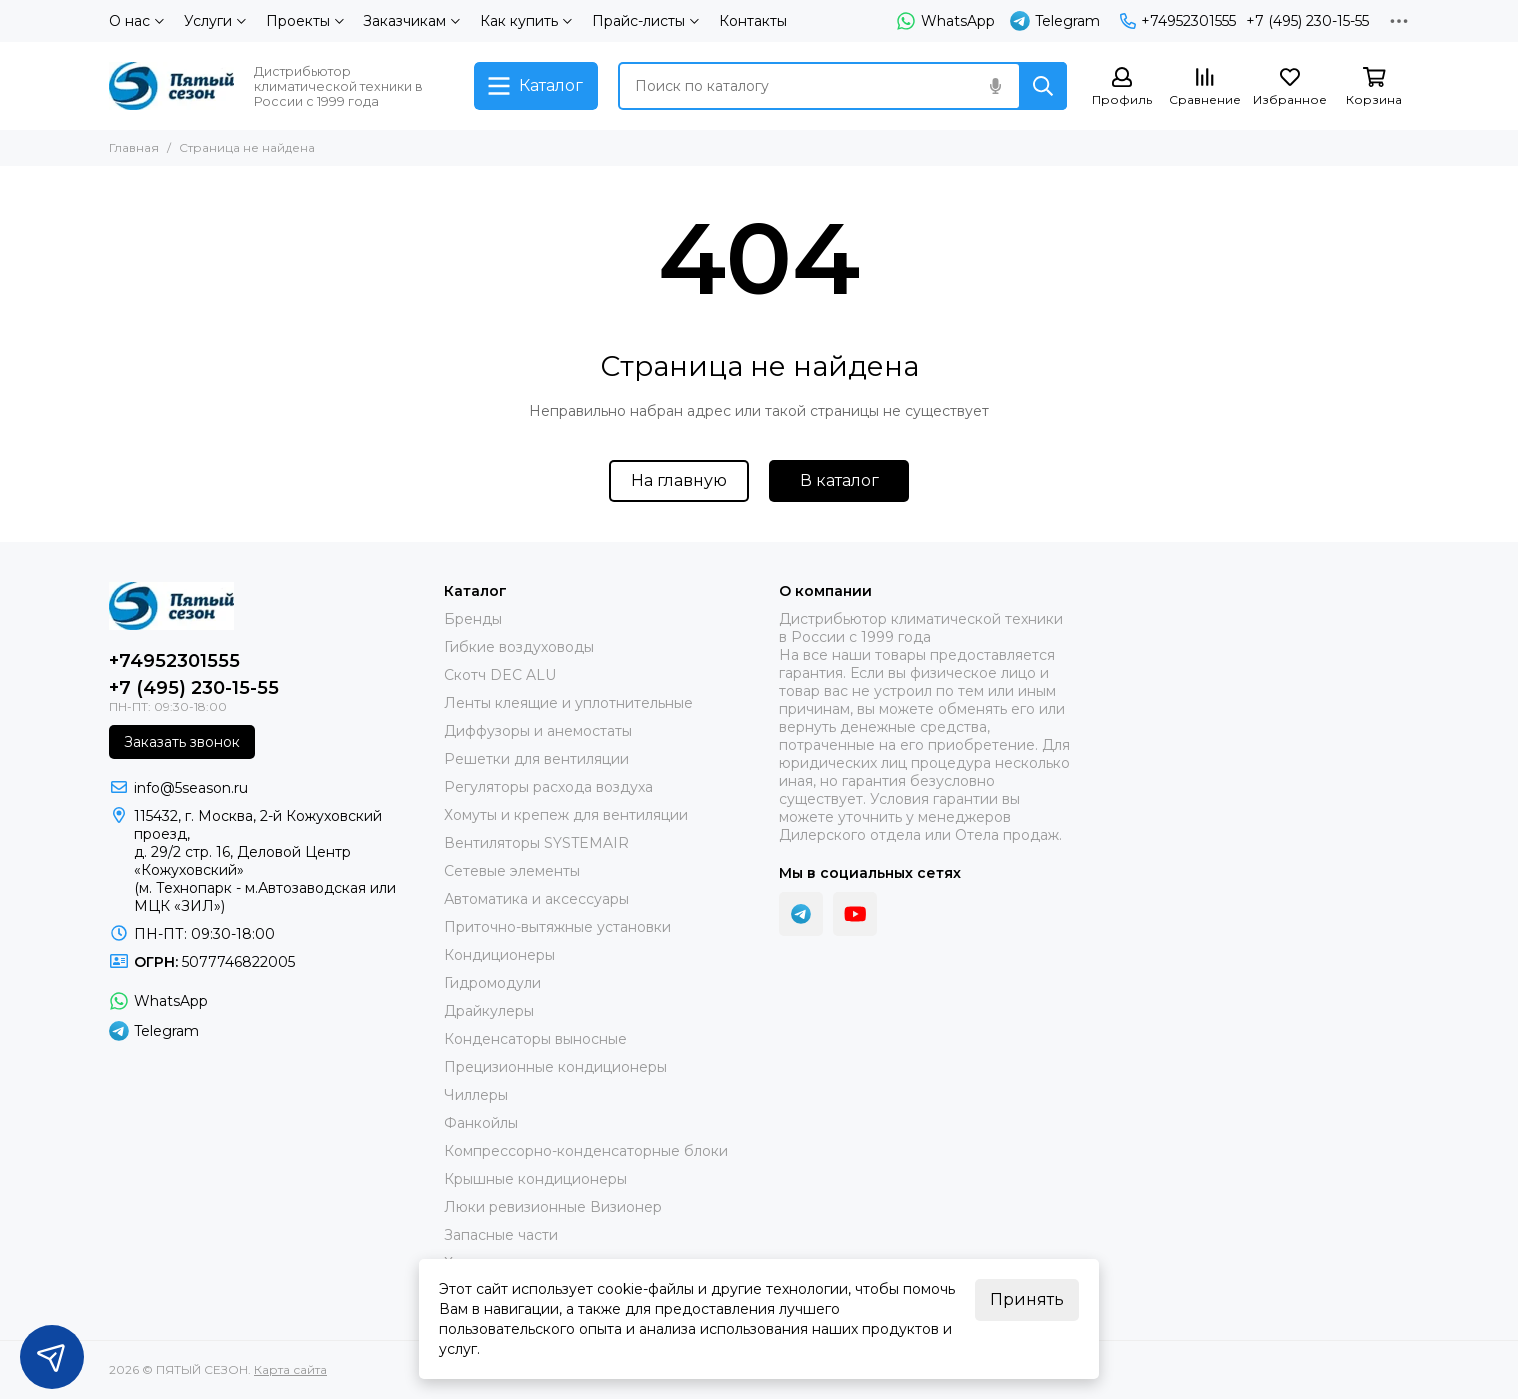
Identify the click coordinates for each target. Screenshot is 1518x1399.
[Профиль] (1122, 87)
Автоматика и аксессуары (536, 899)
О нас (136, 21)
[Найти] (1043, 86)
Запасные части (501, 1235)
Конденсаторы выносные (535, 1039)
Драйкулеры (489, 1011)
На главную (679, 480)
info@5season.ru (191, 788)
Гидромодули (492, 983)
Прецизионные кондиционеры (555, 1067)
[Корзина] (1374, 87)
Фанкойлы (481, 1123)
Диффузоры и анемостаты (538, 731)
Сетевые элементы (512, 871)
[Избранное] (1290, 87)
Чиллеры (476, 1095)
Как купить (526, 21)
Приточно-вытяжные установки (557, 927)
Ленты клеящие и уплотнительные (568, 703)
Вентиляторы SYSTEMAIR (536, 843)
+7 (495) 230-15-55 (1307, 21)
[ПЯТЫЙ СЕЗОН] (171, 86)
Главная (134, 147)
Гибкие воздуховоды (519, 647)
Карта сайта (290, 1369)
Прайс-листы (645, 21)
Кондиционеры (499, 955)
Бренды (473, 619)
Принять (1027, 1299)
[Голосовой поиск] (995, 86)
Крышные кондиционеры (535, 1179)
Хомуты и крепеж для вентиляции (566, 815)
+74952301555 (1178, 21)
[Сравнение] (1205, 87)
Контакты (753, 21)
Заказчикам (411, 21)
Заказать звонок (182, 742)
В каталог (839, 480)
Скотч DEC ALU (500, 675)
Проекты (305, 21)
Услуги (215, 21)
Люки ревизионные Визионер (553, 1207)
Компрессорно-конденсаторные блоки (586, 1151)
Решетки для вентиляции (536, 759)
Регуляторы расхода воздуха (548, 787)
